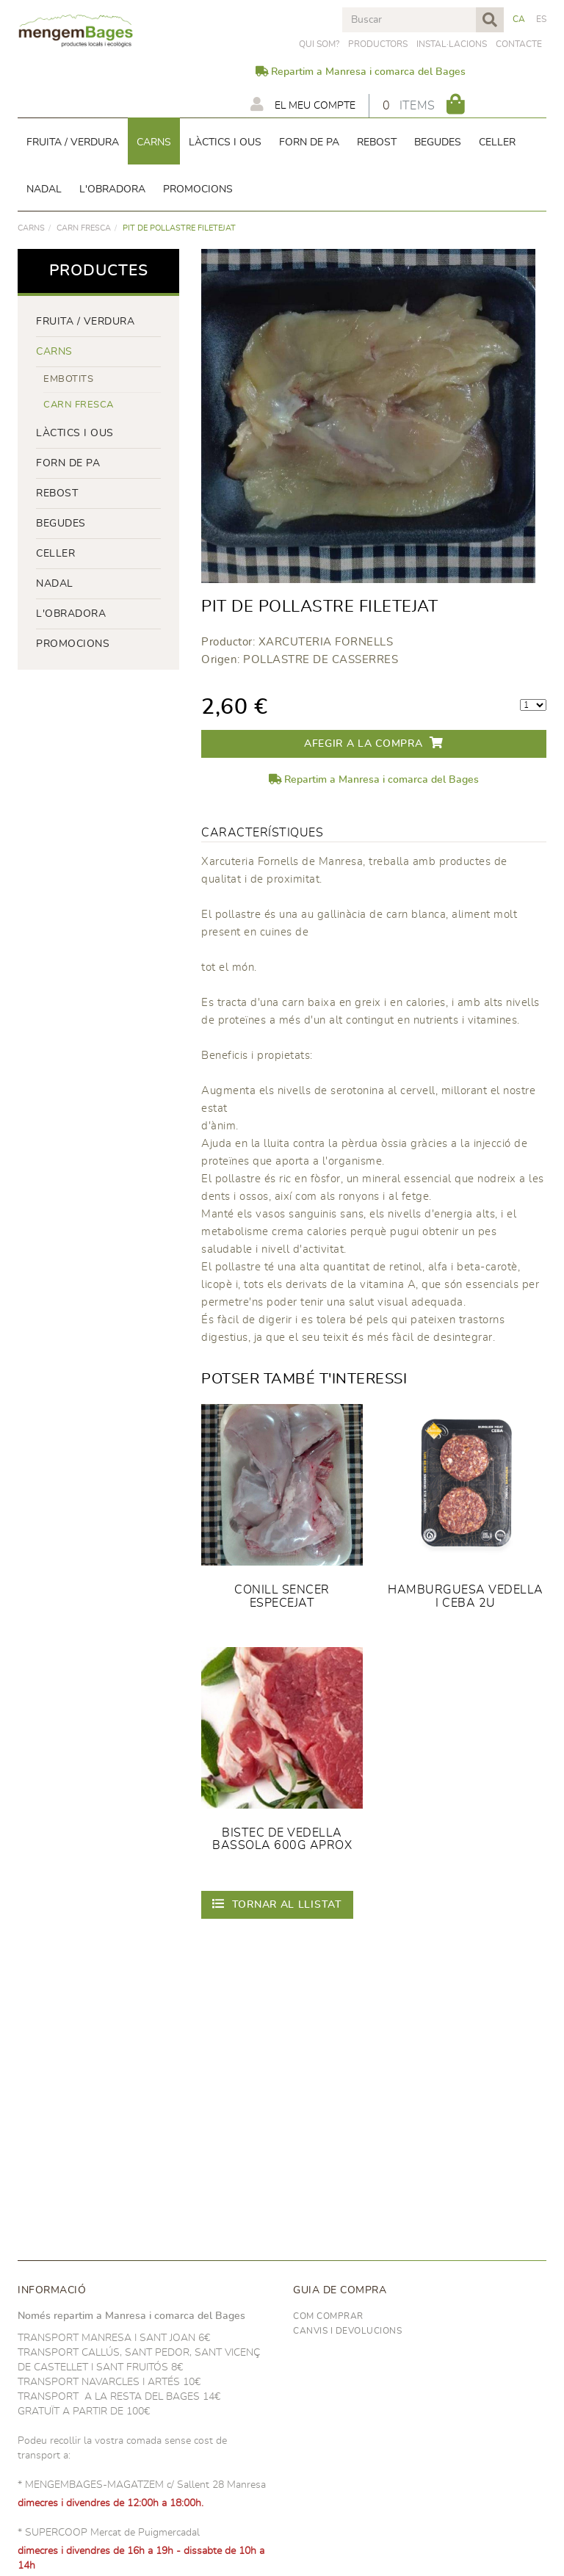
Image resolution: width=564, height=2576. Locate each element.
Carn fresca (84, 228)
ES (541, 19)
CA (519, 19)
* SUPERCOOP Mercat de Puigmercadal (109, 2533)
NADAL (54, 584)
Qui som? (319, 44)
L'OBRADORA (71, 614)
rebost (57, 493)
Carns (31, 228)
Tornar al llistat (277, 1903)
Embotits (68, 379)
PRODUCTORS (378, 44)
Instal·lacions (451, 44)
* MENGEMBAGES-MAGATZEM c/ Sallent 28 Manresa (142, 2485)
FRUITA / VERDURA (85, 321)
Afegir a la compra (374, 743)
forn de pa (68, 463)
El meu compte (302, 104)
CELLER (55, 554)
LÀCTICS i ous (75, 433)
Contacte (519, 44)
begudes (61, 523)
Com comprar (328, 2316)
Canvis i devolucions (347, 2330)
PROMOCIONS (72, 644)
